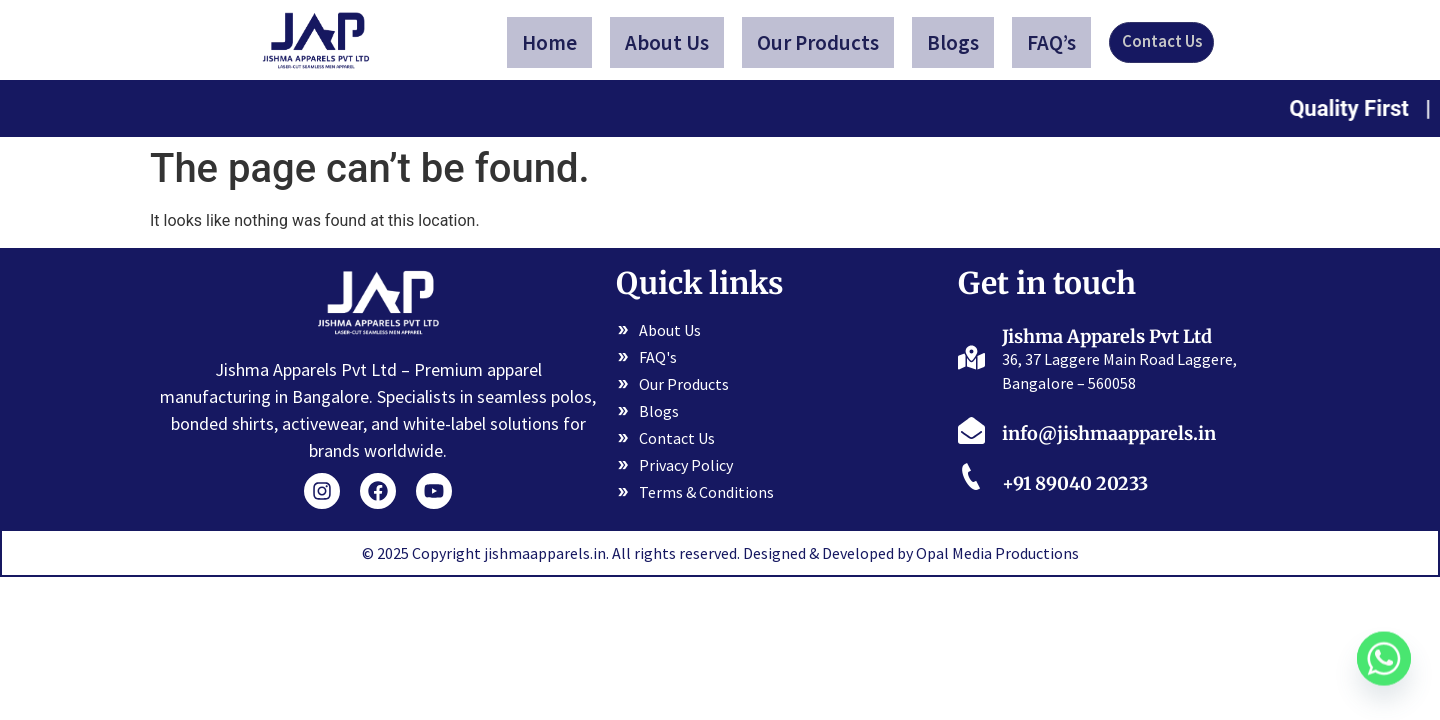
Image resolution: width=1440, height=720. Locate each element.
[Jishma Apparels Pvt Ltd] (971, 356)
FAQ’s (1054, 42)
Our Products (821, 42)
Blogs (956, 42)
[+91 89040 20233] (971, 479)
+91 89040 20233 (1075, 483)
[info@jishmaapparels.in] (971, 430)
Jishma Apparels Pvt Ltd (1107, 336)
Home (552, 42)
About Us (670, 42)
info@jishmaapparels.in (1109, 433)
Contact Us (1161, 42)
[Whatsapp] (1384, 668)
